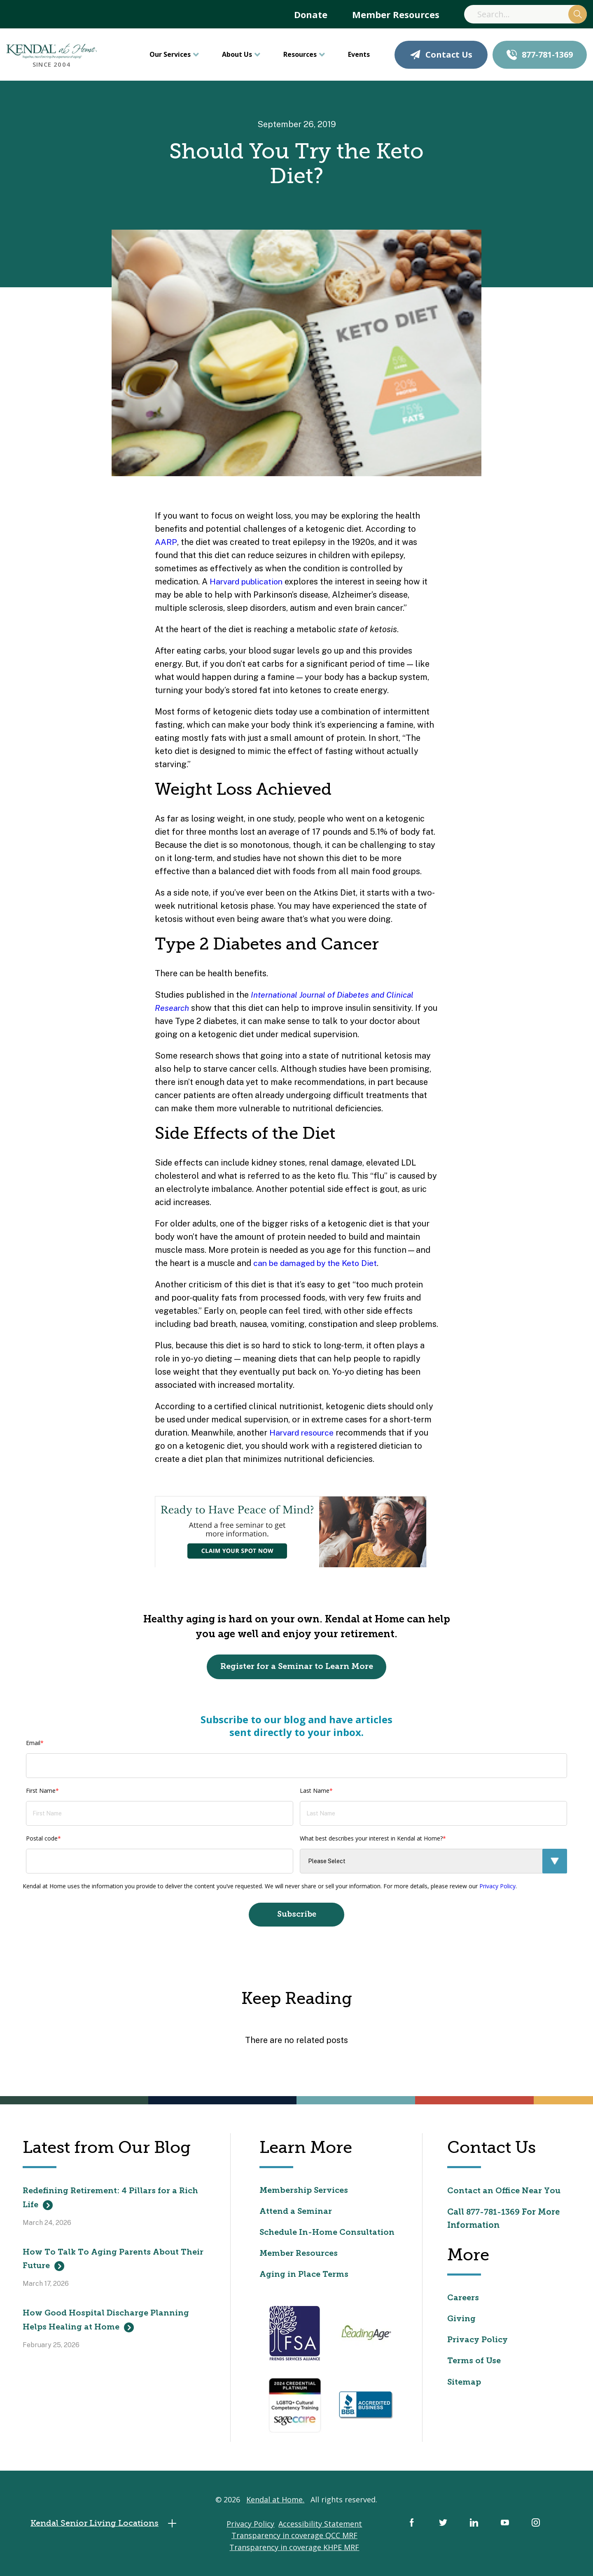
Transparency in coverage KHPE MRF (294, 2552)
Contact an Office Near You (505, 2192)
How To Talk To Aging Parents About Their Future (114, 2261)
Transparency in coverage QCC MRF (294, 2541)
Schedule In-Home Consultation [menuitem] (327, 2235)
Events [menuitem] (359, 54)
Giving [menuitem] (462, 2321)
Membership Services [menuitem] (304, 2192)
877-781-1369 (540, 54)
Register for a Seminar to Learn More (296, 1667)
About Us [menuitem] (237, 54)
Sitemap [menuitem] (464, 2385)
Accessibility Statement (320, 2529)
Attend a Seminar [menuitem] (295, 2214)
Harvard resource (302, 1433)
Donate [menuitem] (310, 14)
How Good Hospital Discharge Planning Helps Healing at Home (107, 2323)
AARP (165, 542)
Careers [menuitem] (463, 2300)
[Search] (525, 14)
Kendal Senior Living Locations (108, 2528)
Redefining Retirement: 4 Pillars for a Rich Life (111, 2200)
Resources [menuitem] (300, 54)
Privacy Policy (497, 1886)
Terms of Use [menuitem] (474, 2364)
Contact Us (441, 54)
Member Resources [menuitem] (395, 14)
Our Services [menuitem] (170, 54)
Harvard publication (248, 581)
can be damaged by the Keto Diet (317, 1263)
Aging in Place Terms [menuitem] (304, 2278)
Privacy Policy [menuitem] (478, 2343)
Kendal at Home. (275, 2504)
